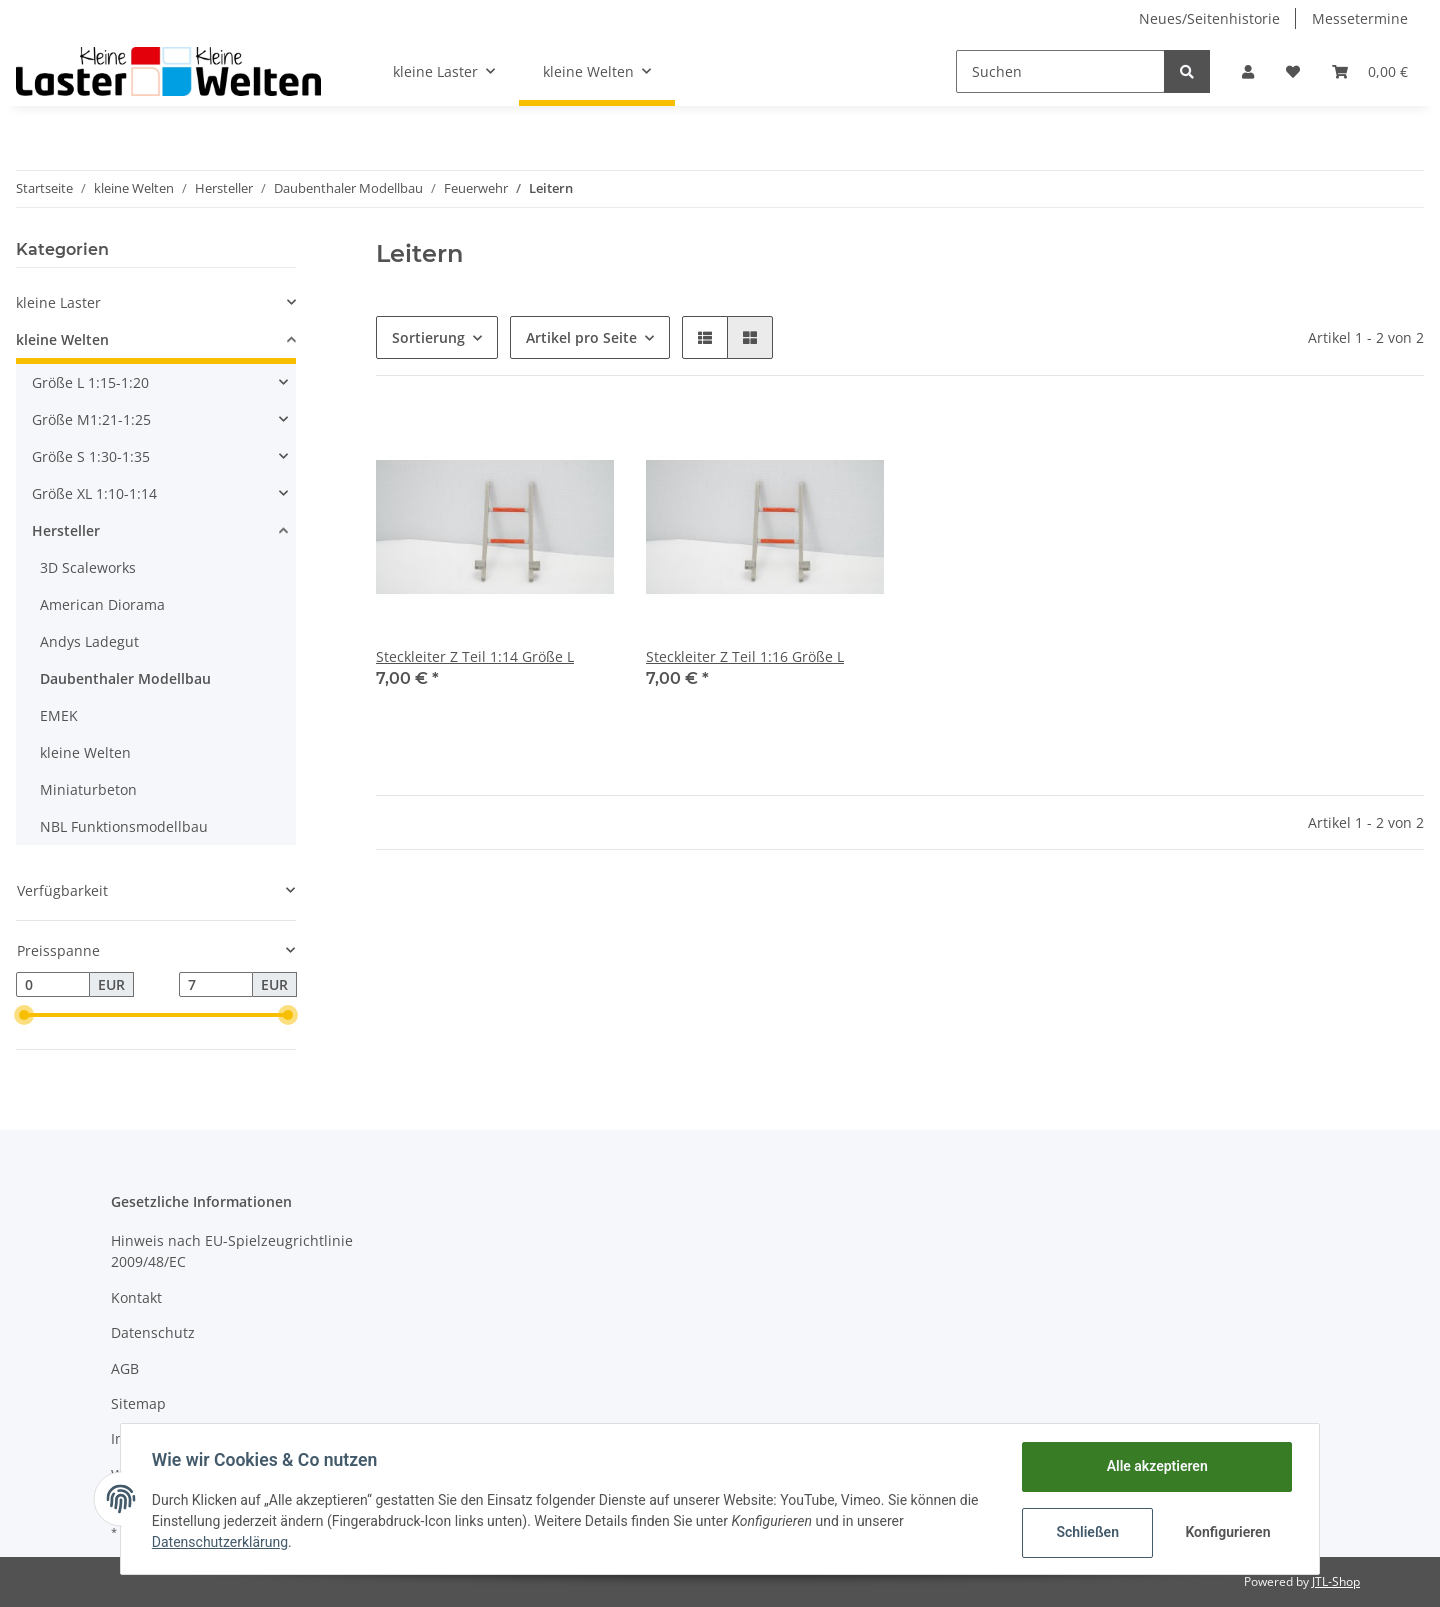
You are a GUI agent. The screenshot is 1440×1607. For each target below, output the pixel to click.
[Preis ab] (53, 985)
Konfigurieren (1227, 1532)
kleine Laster (58, 302)
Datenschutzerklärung (221, 1542)
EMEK (59, 715)
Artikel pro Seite (581, 337)
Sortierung (428, 337)
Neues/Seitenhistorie (1209, 18)
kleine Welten (62, 339)
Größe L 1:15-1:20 (90, 382)
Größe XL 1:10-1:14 (94, 493)
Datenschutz (153, 1332)
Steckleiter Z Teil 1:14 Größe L (475, 656)
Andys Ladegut (89, 641)
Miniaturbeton (88, 789)
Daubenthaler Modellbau (125, 678)
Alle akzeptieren (1155, 1466)
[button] (1248, 71)
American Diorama (102, 604)
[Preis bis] (216, 985)
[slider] (24, 1015)
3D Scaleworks (88, 567)
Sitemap (138, 1403)
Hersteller (66, 530)
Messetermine (1360, 18)
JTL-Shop (1336, 1581)
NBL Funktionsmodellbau (124, 826)
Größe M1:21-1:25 (91, 419)
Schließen (1086, 1532)
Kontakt (136, 1297)
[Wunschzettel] (1293, 71)
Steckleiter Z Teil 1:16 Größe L (745, 656)
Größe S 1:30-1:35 (91, 456)
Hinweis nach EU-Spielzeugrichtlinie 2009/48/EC (232, 1251)
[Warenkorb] (1370, 71)
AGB (125, 1368)
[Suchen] (1060, 71)
